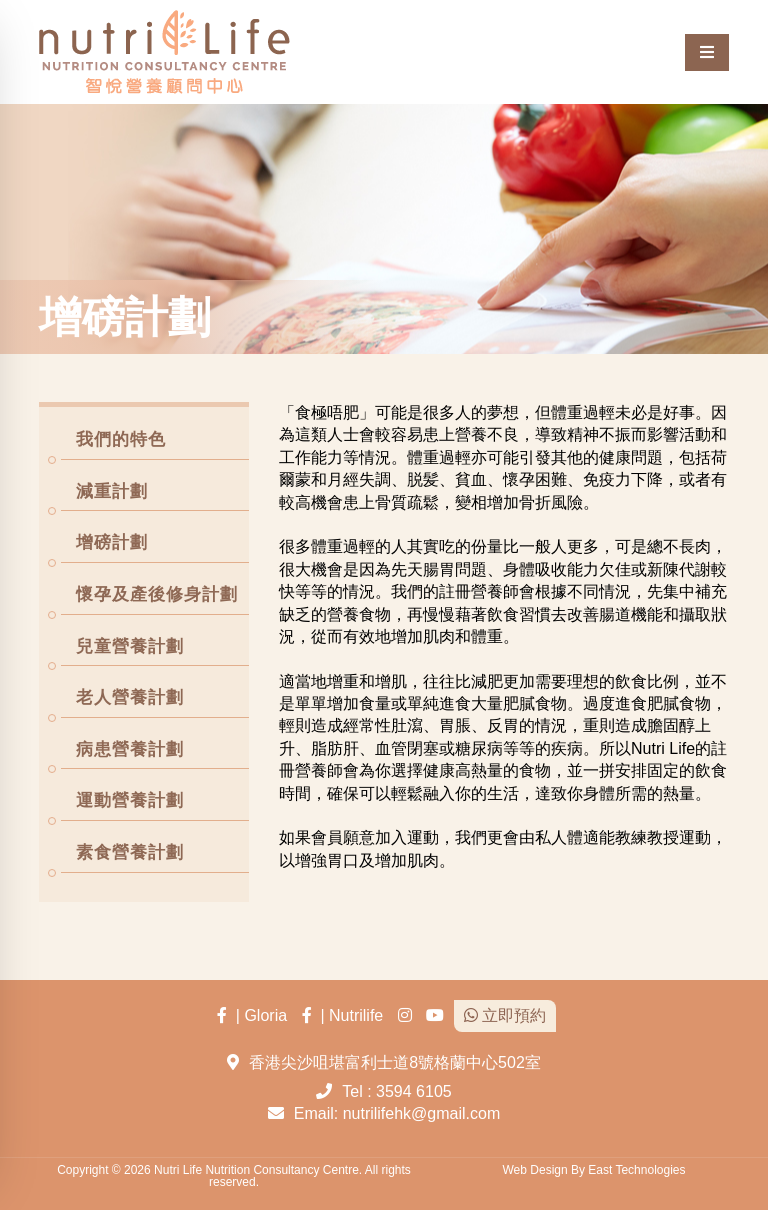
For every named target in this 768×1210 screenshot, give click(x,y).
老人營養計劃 (130, 697)
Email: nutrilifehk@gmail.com (397, 1113)
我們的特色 (121, 439)
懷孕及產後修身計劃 (157, 594)
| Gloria (252, 1015)
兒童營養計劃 (130, 646)
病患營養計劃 (130, 749)
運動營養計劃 (130, 800)
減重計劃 (112, 491)
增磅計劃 (112, 542)
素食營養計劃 (130, 852)
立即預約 (505, 1015)
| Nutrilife (343, 1015)
